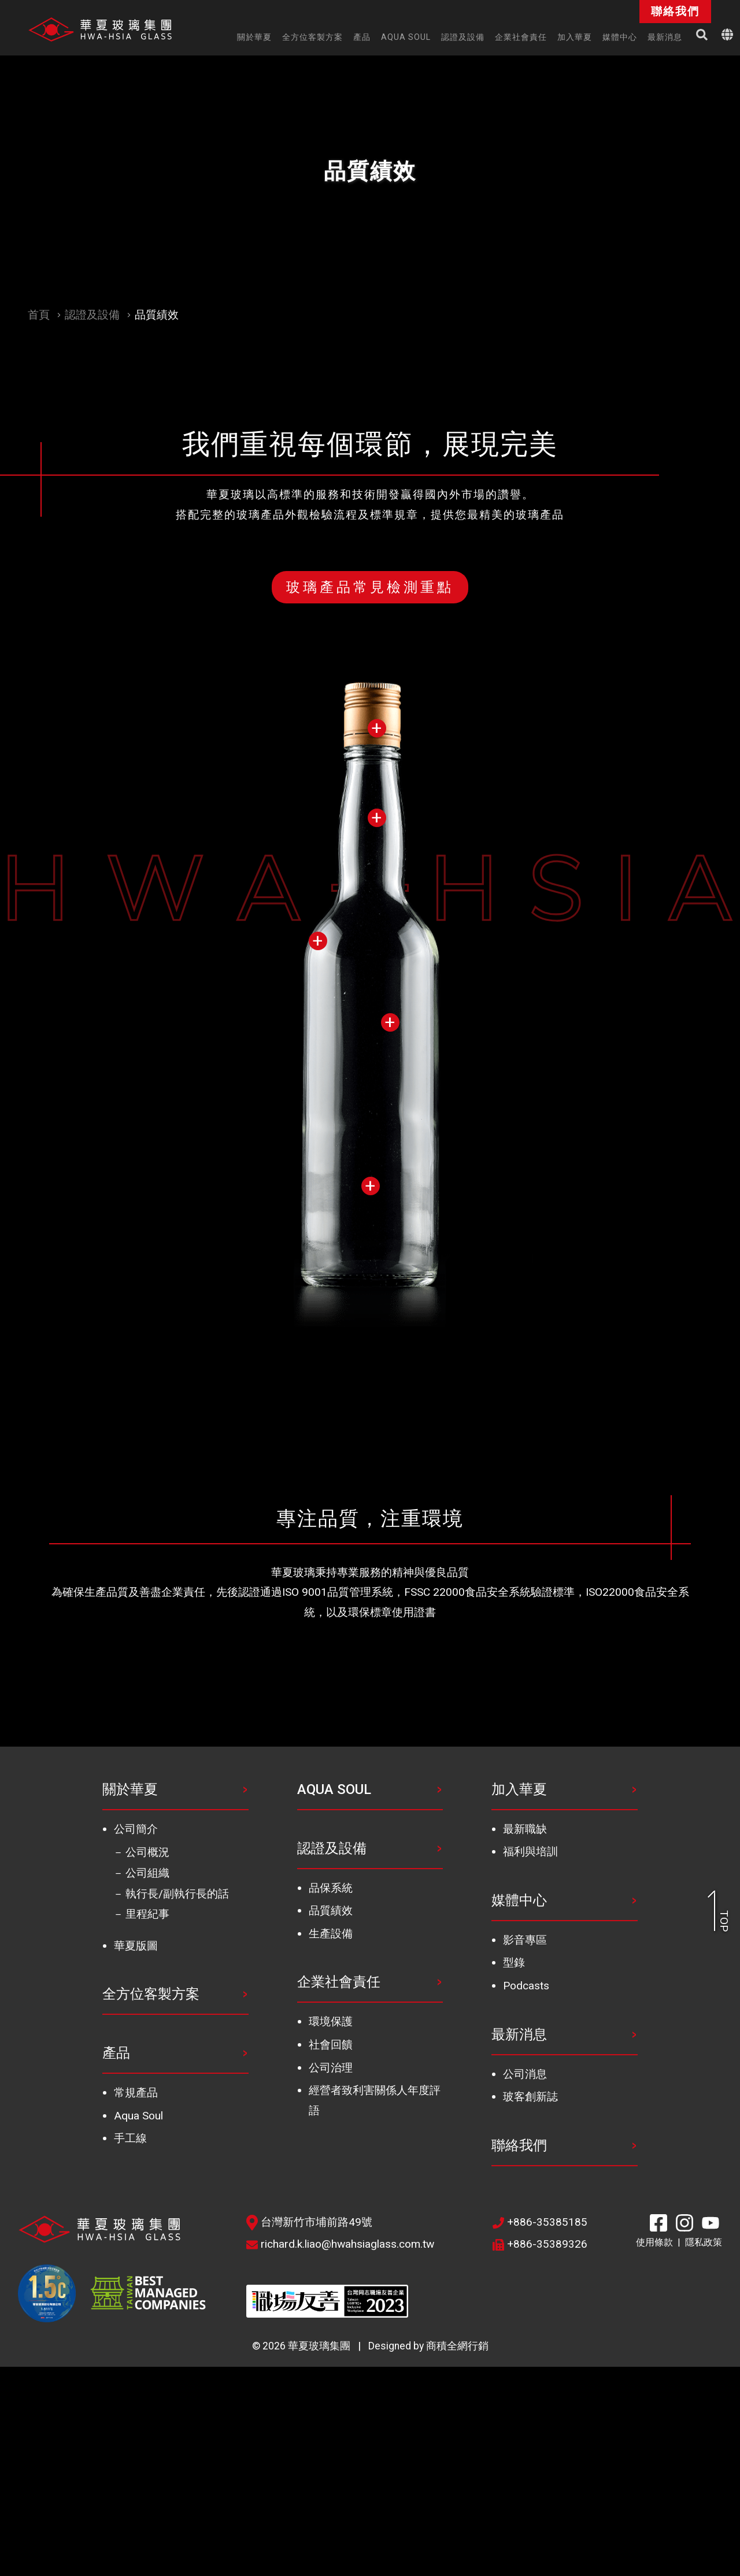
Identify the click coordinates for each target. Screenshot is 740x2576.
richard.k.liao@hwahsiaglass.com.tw (340, 2244)
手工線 (130, 2138)
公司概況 (147, 1852)
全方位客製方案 (150, 1994)
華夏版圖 (136, 1945)
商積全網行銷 (457, 2346)
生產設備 (331, 1933)
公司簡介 (136, 1829)
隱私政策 (703, 2242)
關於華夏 (130, 1789)
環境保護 (331, 2021)
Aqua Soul (138, 2115)
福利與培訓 (530, 1851)
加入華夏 (519, 1789)
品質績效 (331, 1910)
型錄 (514, 1962)
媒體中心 (519, 1900)
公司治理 (331, 2067)
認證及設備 (92, 314)
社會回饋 (331, 2044)
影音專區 (525, 1940)
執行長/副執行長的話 (177, 1893)
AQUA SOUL (334, 1789)
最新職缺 (525, 1829)
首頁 (39, 314)
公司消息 (525, 2074)
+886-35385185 (540, 2222)
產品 (116, 2053)
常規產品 (136, 2092)
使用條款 (654, 2242)
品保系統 (331, 1888)
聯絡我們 (519, 2145)
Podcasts (526, 1985)
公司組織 (147, 1873)
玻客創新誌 (530, 2096)
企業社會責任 (338, 1982)
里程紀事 (147, 1914)
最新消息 (519, 2034)
